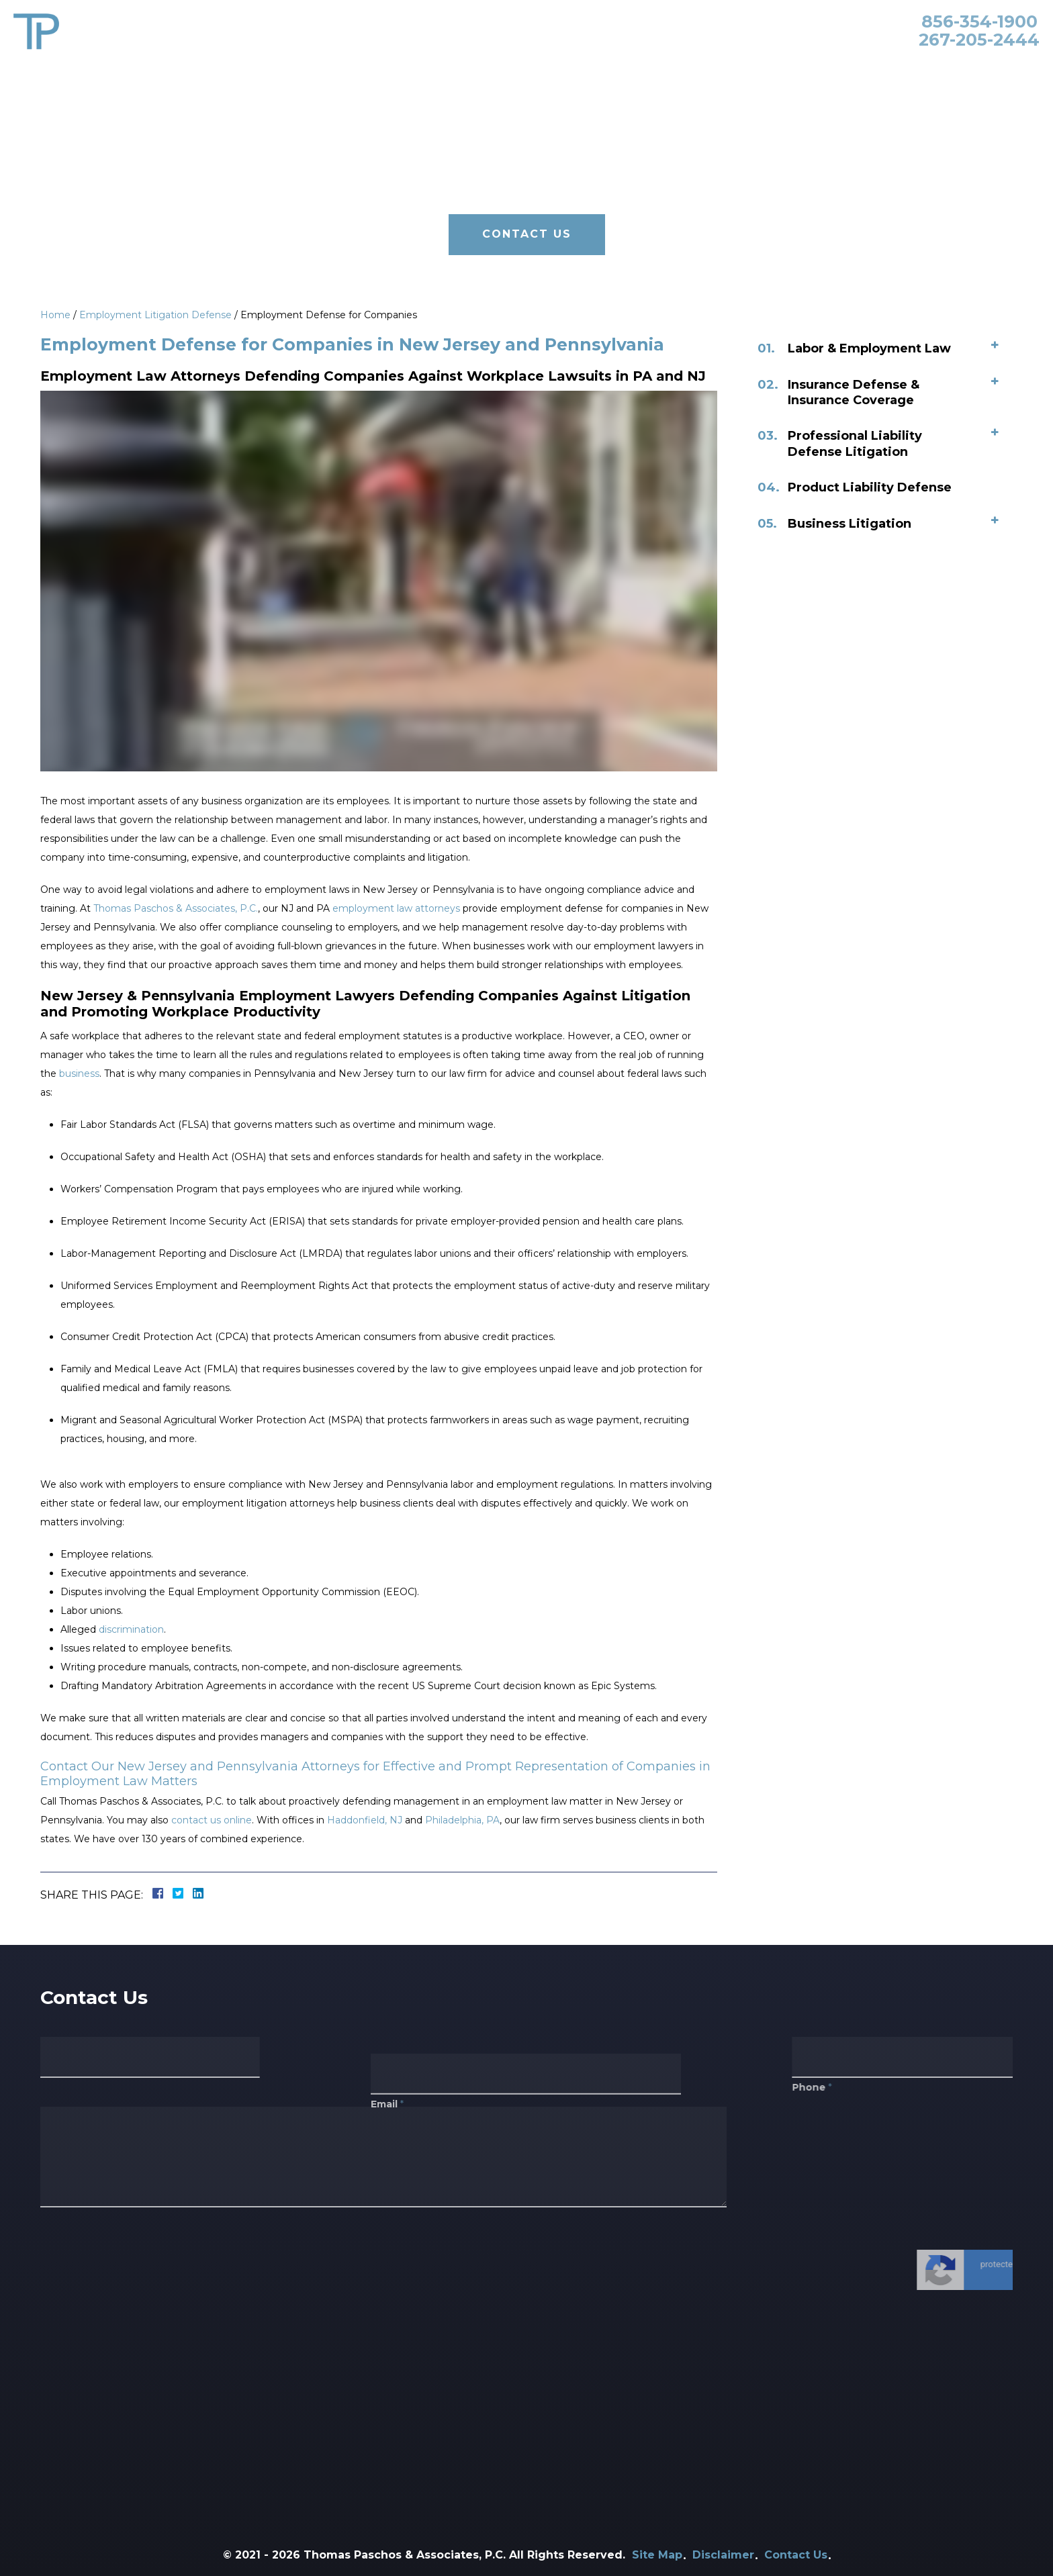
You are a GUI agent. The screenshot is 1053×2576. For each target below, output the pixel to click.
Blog (811, 68)
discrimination (131, 1629)
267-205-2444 (979, 40)
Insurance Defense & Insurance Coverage (859, 392)
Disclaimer (723, 2554)
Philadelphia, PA (462, 1820)
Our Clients (630, 68)
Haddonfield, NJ (364, 1820)
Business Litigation (855, 523)
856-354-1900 (979, 21)
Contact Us (870, 68)
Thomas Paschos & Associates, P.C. (175, 908)
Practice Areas (542, 68)
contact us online (211, 1820)
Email (387, 2133)
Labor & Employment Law (874, 348)
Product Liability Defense (875, 487)
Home (400, 68)
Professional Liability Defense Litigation (860, 443)
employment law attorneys (396, 908)
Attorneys (459, 68)
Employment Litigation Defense (155, 315)
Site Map (657, 2554)
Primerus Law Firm (730, 68)
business (79, 1073)
